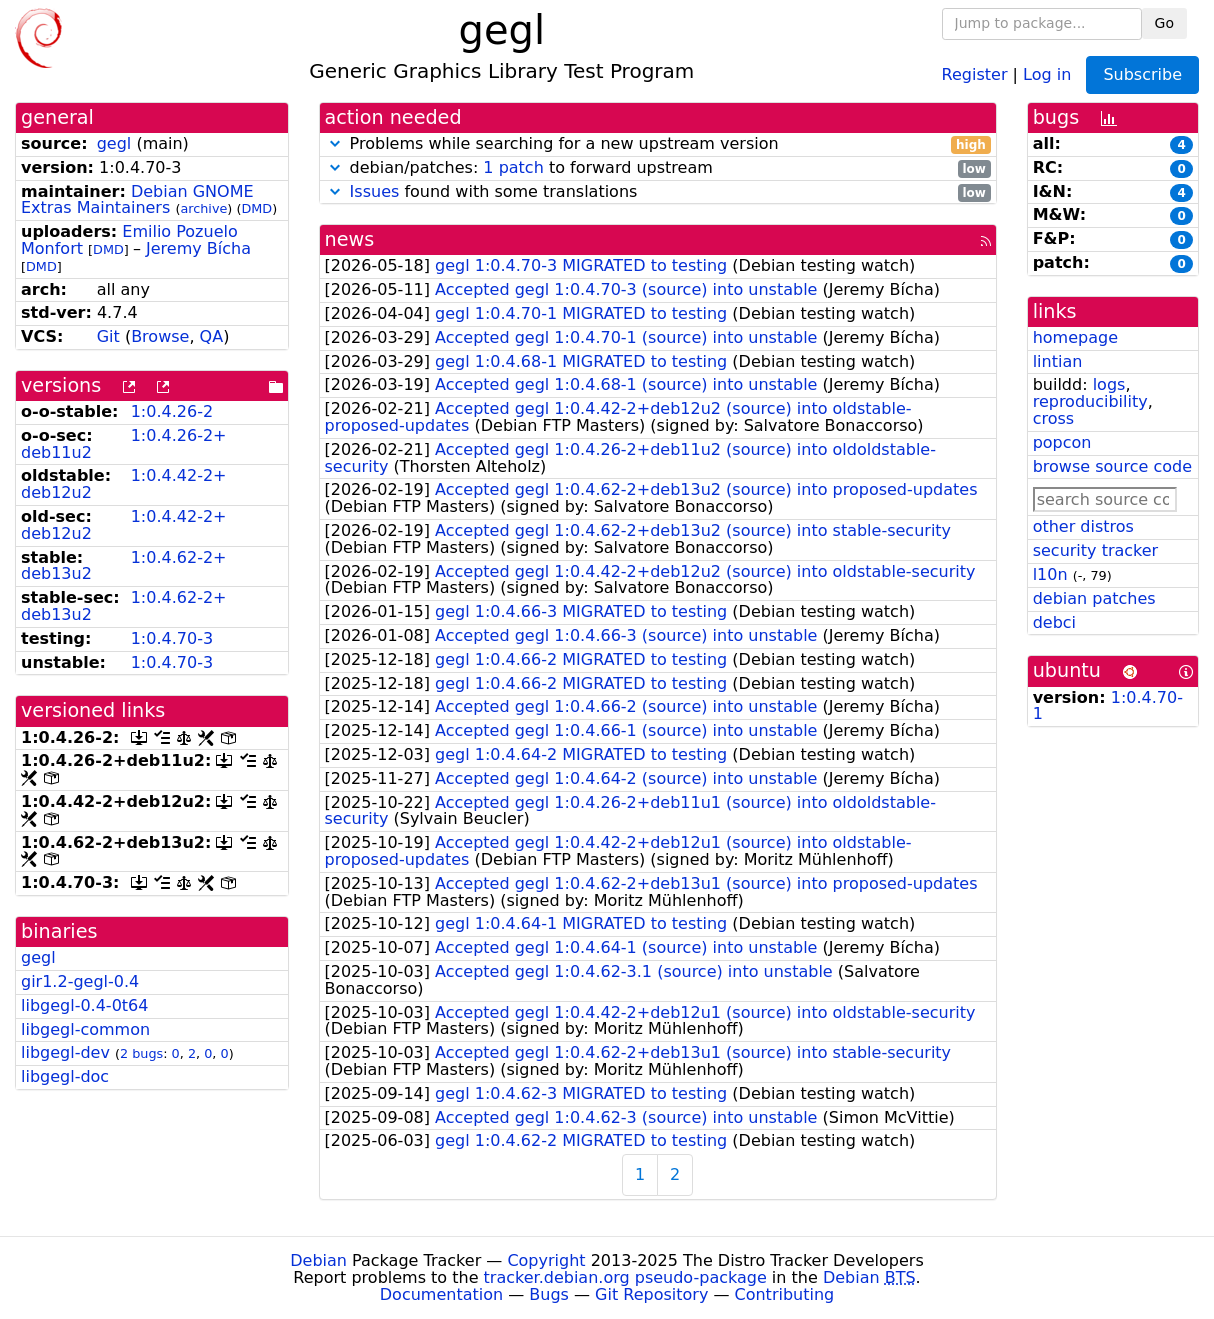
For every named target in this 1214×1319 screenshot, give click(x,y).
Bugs (549, 1294)
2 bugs (141, 1053)
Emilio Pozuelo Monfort (129, 240)
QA (212, 336)
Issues (375, 191)
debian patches (1094, 598)
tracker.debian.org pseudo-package (625, 1277)
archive (203, 208)
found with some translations (658, 192)
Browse (160, 336)
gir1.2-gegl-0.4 (80, 981)
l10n (1050, 574)
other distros (1083, 526)
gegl (114, 143)
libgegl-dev (65, 1052)
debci (1054, 622)
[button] (335, 143)
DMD (256, 208)
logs (1109, 384)
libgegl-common (85, 1029)
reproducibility (1090, 401)
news (350, 239)
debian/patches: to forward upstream (658, 168)
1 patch (513, 167)
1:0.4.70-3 (172, 638)
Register (975, 73)
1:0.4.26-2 (172, 411)
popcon (1062, 442)
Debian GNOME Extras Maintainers (137, 200)
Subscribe (1142, 74)
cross (1053, 418)
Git (108, 336)
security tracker (1096, 550)
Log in (1047, 73)
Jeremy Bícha (198, 248)
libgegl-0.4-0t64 (84, 1005)
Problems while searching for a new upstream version (658, 144)
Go (1164, 23)
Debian (318, 1260)
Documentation (441, 1294)
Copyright (546, 1260)
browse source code (1112, 466)
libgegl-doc (65, 1076)
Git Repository (651, 1294)
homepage (1075, 337)
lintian (1058, 361)
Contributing (785, 1294)
